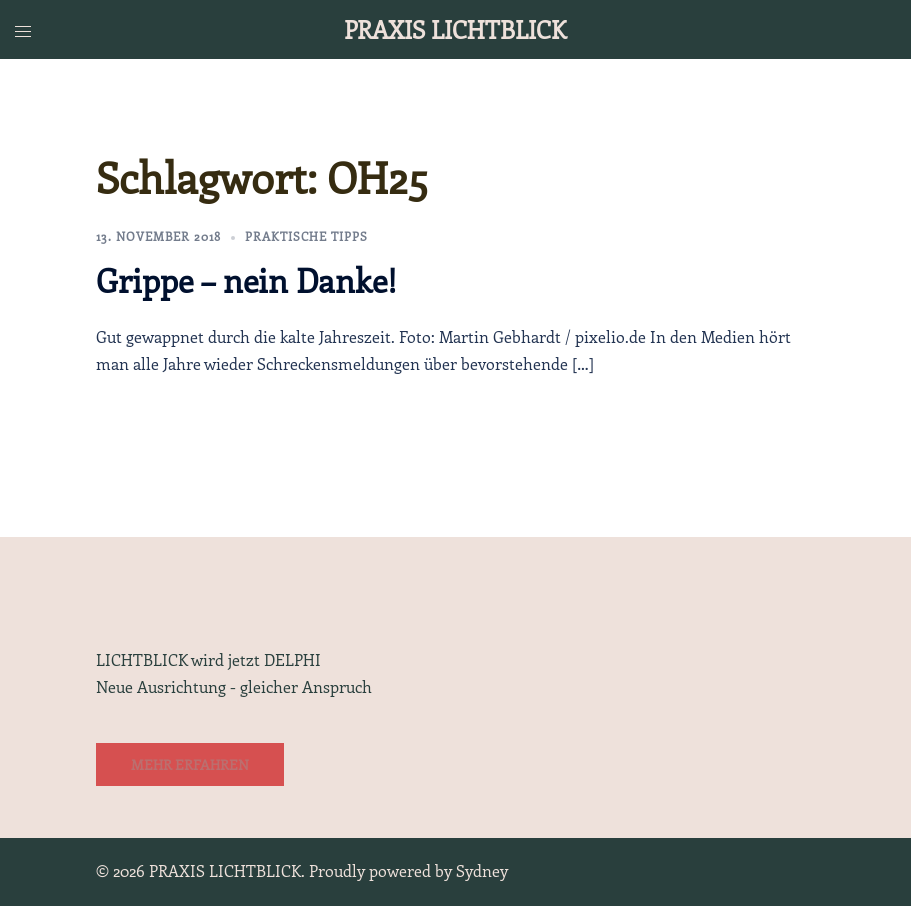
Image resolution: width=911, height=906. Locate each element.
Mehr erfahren (190, 764)
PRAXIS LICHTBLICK (455, 29)
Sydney (482, 870)
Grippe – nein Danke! (246, 280)
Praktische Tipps (306, 236)
